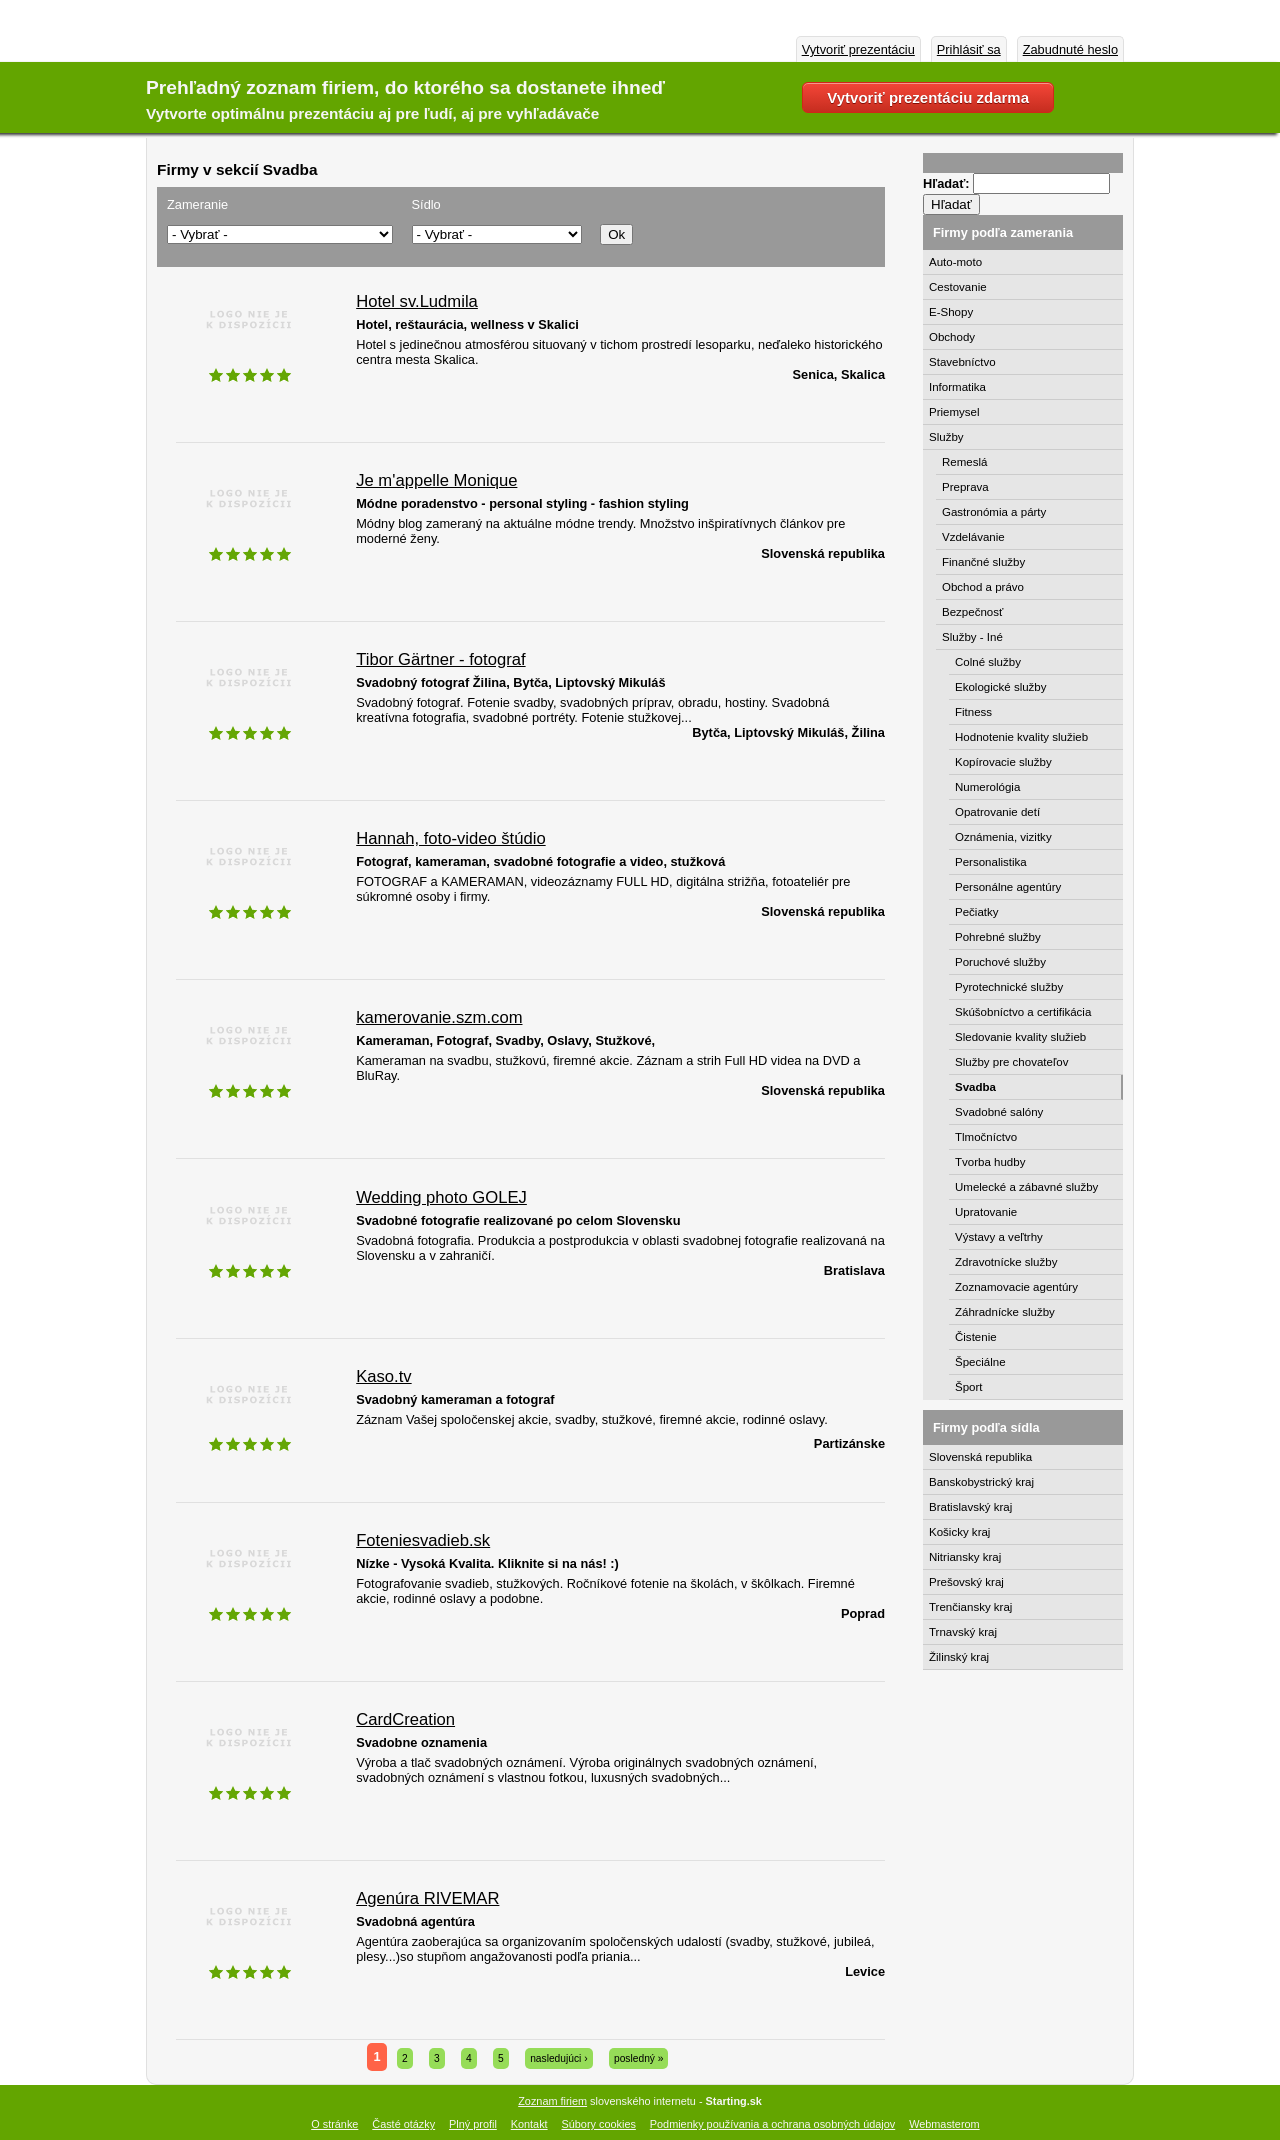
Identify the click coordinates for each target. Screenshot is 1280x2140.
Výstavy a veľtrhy (999, 1237)
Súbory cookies (599, 2124)
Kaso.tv (383, 1376)
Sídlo (426, 204)
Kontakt (529, 2124)
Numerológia (987, 787)
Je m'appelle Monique (436, 480)
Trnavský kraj (963, 1632)
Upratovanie (986, 1212)
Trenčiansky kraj (970, 1607)
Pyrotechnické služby (1009, 987)
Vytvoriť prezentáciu (858, 49)
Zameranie (197, 204)
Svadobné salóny (999, 1112)
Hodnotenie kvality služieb (1021, 737)
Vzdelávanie (973, 537)
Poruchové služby (1000, 962)
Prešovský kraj (966, 1582)
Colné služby (988, 662)
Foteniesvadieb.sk (423, 1540)
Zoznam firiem (552, 2101)
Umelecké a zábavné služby (1026, 1187)
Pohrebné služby (998, 937)
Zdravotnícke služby (1006, 1262)
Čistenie (976, 1337)
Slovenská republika (980, 1457)
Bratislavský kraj (970, 1507)
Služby (946, 437)
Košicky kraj (959, 1532)
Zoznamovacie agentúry (1016, 1287)
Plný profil (473, 2124)
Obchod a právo (983, 587)
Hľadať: (948, 183)
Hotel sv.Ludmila (417, 301)
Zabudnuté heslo (1070, 49)
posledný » (639, 2058)
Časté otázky (403, 2124)
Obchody (952, 337)
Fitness (973, 712)
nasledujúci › (558, 2058)
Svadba (975, 1087)
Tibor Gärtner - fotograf (440, 659)
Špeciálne (980, 1362)
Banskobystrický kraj (981, 1482)
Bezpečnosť (972, 612)
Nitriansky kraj (965, 1557)
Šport (969, 1387)
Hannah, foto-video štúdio (450, 838)
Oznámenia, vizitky (1003, 837)
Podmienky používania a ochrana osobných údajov (772, 2124)
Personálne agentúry (1008, 887)
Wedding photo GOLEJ (441, 1197)
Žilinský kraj (959, 1657)
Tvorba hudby (990, 1162)
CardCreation (405, 1719)
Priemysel (954, 412)
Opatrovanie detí (997, 812)
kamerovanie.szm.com (439, 1017)
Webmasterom (944, 2124)
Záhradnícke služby (1005, 1312)
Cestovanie (958, 287)
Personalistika (991, 862)
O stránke (334, 2124)
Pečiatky (977, 912)
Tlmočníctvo (986, 1137)
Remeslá (964, 462)
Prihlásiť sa (969, 49)
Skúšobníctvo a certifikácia (1023, 1012)
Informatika (957, 387)
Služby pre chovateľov (1011, 1062)
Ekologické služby (1001, 687)
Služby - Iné (972, 637)
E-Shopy (951, 312)
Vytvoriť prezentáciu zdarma (928, 97)
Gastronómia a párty (994, 512)
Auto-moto (955, 262)
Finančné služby (983, 562)
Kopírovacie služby (1003, 762)
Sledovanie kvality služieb (1020, 1037)
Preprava (965, 487)
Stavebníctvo (962, 362)
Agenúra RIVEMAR (427, 1898)
